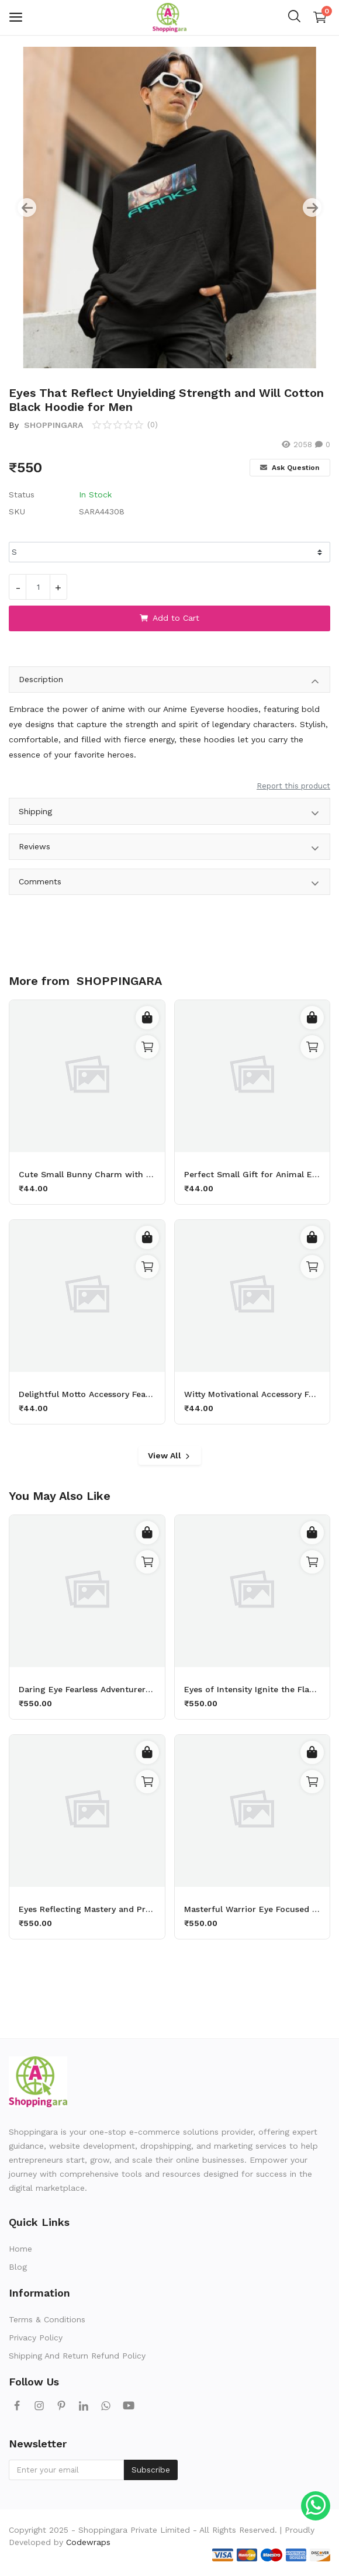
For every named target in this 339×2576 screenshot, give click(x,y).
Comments (169, 883)
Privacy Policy (36, 2337)
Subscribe (151, 2469)
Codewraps (88, 2542)
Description (169, 681)
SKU (17, 511)
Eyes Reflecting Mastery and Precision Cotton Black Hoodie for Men (87, 1909)
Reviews (169, 848)
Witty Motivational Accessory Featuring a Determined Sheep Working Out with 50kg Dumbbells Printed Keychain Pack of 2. (252, 1394)
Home (20, 2248)
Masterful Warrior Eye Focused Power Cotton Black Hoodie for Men (252, 1909)
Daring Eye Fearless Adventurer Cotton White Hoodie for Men (87, 1689)
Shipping (169, 813)
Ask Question (289, 468)
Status (21, 494)
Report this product (293, 786)
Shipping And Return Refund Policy (77, 2355)
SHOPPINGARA (52, 425)
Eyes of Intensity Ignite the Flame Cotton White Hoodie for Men (252, 1689)
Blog (18, 2266)
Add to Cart (169, 618)
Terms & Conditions (47, 2319)
